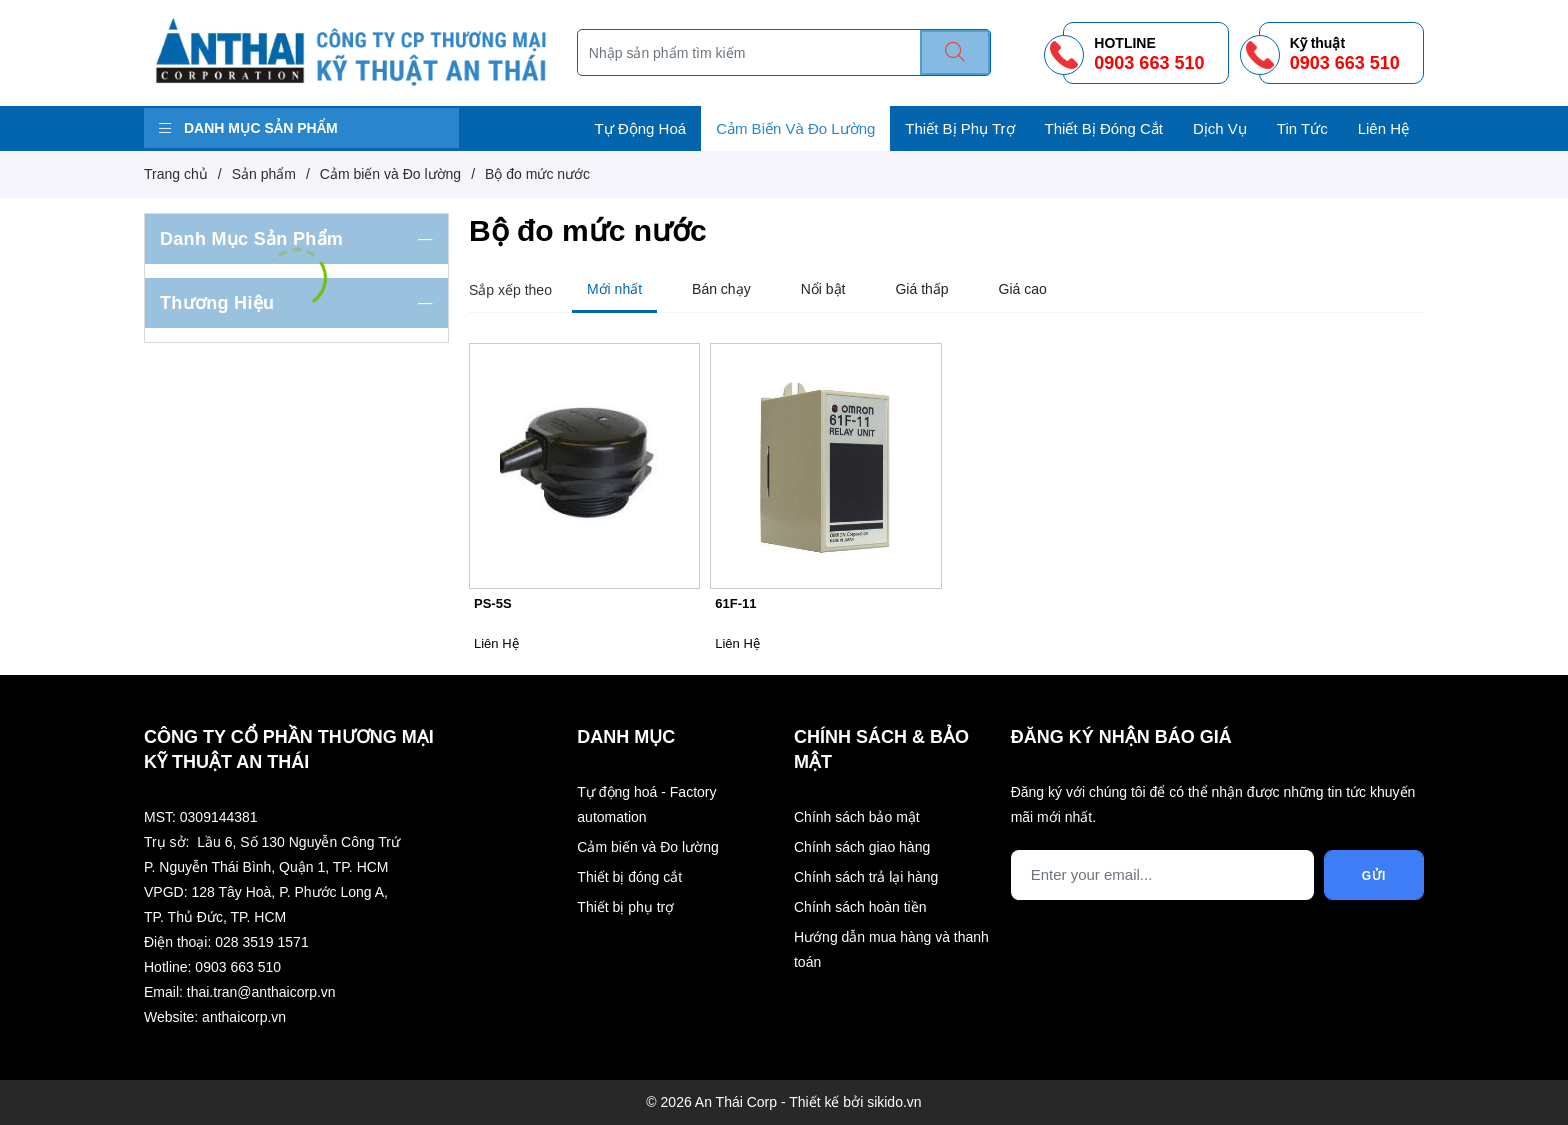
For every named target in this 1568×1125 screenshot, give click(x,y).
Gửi (1374, 876)
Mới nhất (614, 289)
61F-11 (735, 603)
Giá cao (1023, 289)
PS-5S (493, 603)
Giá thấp (921, 289)
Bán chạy (721, 289)
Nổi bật (823, 289)
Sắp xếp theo (510, 290)
